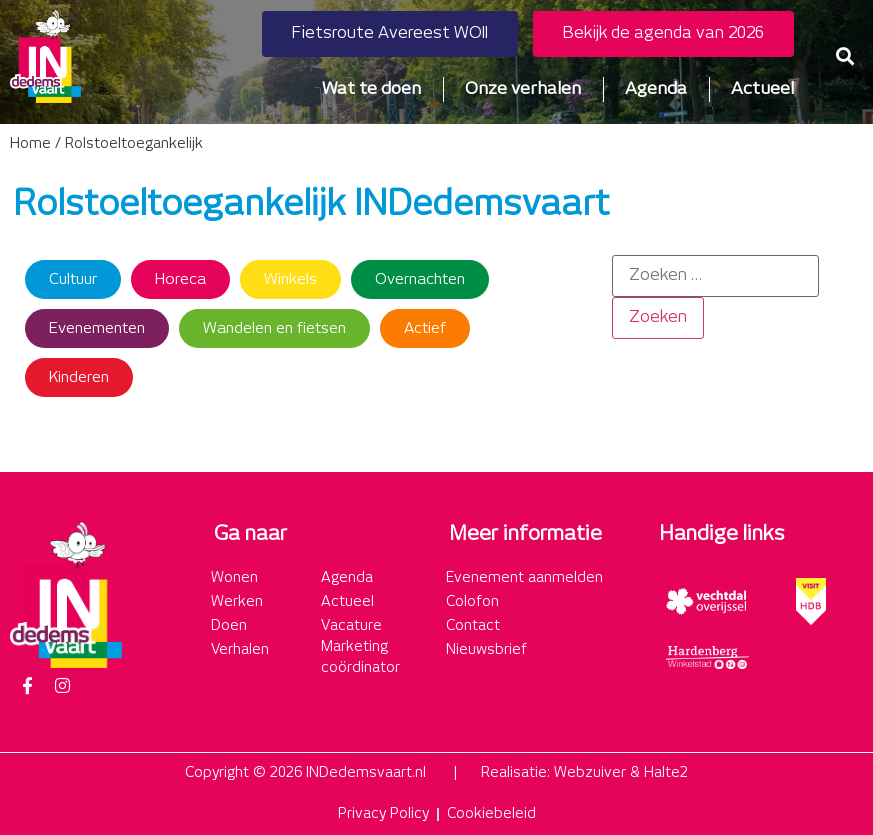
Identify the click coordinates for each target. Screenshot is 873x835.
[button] (845, 56)
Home (30, 144)
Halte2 (666, 773)
